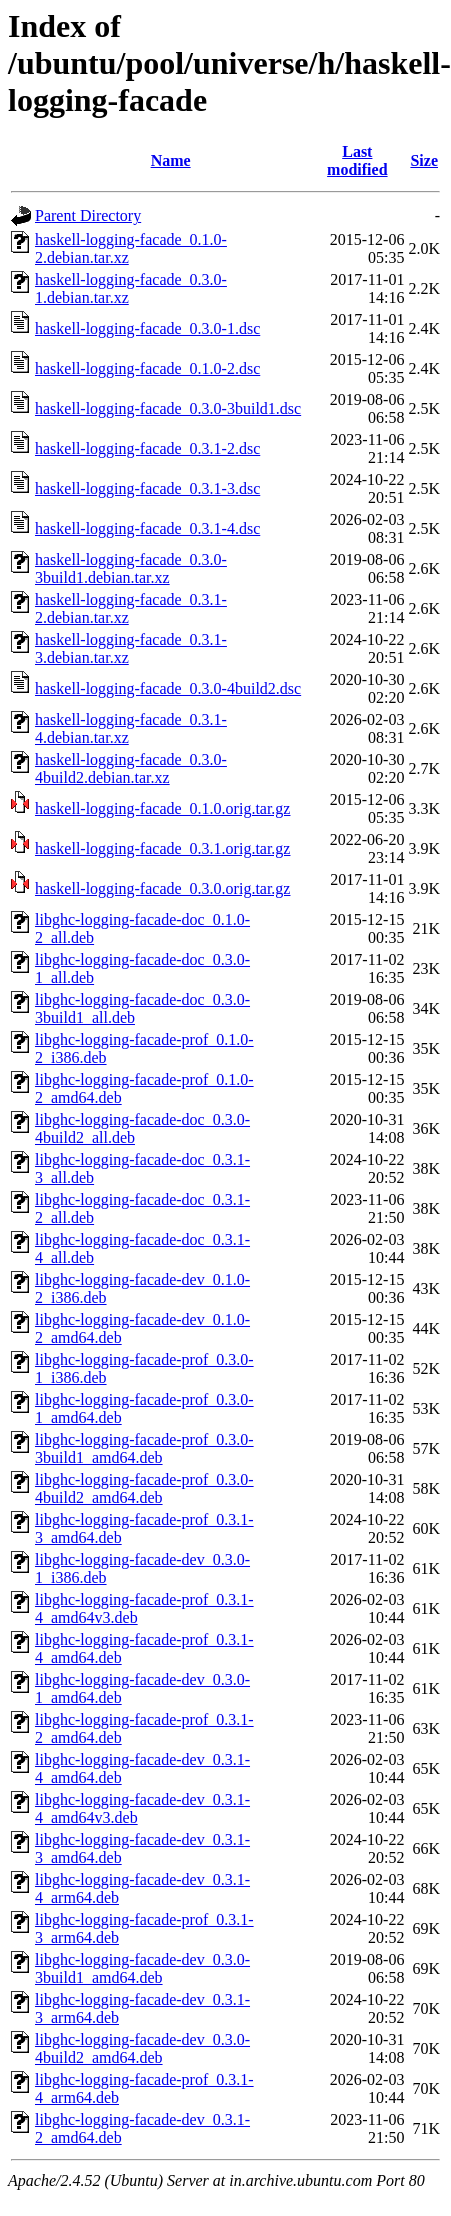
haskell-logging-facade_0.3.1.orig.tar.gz (162, 848)
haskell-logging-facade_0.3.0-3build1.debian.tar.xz (131, 568)
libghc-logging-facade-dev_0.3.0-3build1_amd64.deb (142, 1968)
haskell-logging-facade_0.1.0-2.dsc (147, 368)
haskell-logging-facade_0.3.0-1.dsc (147, 328)
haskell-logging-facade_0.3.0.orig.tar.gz (162, 888)
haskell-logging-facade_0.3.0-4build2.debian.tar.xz (131, 768)
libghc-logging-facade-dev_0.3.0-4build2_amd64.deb (142, 2048)
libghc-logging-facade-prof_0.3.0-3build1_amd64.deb (144, 1448)
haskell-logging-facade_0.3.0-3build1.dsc (168, 408)
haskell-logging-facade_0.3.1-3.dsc (147, 488)
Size (424, 160)
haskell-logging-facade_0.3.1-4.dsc (147, 528)
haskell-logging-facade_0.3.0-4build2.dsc (168, 688)
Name (171, 160)
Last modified (357, 160)
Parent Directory (88, 215)
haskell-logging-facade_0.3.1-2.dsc (147, 448)
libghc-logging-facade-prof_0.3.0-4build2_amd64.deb (144, 1488)
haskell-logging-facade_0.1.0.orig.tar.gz (162, 808)
